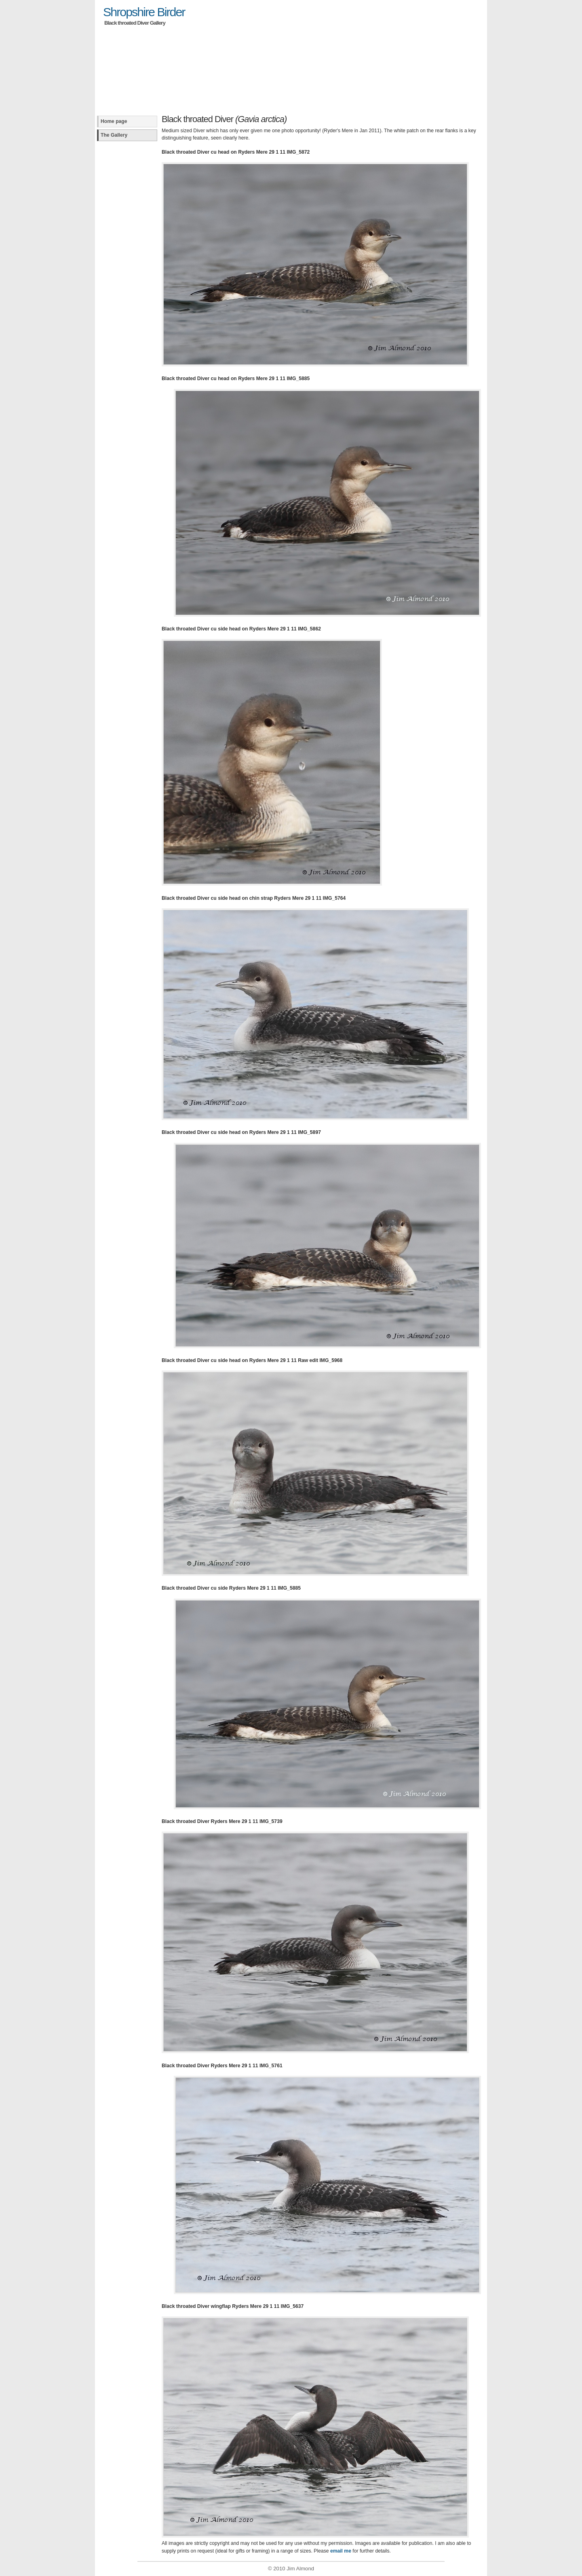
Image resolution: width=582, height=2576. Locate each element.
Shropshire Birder (144, 12)
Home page (114, 121)
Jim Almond (300, 2568)
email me (340, 2551)
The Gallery (114, 135)
